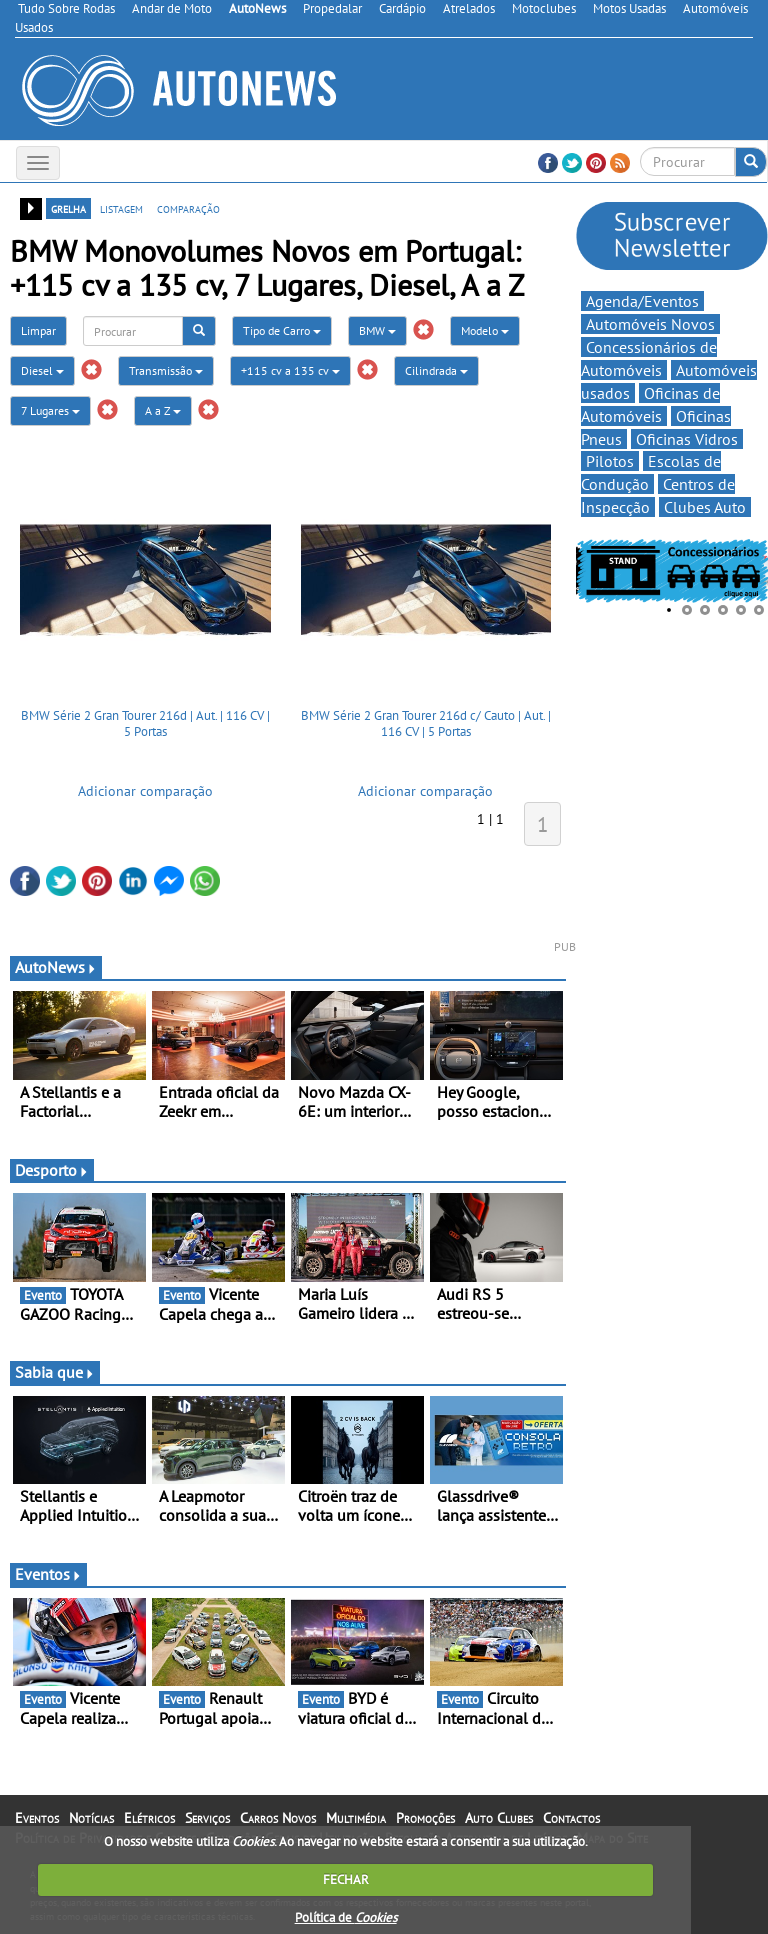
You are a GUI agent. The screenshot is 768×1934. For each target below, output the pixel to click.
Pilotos (610, 461)
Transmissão (166, 370)
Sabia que (55, 1372)
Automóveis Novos (650, 324)
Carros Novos (278, 1818)
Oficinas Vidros (687, 439)
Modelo (485, 330)
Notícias (91, 1818)
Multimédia (356, 1818)
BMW (377, 330)
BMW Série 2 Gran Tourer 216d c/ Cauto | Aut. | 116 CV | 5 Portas (426, 723)
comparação (188, 208)
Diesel (42, 370)
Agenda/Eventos (642, 301)
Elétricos (149, 1818)
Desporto (52, 1170)
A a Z (163, 410)
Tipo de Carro (282, 330)
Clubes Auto (705, 507)
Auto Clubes (499, 1818)
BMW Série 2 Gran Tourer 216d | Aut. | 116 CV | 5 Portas (145, 723)
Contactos (571, 1818)
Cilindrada (436, 370)
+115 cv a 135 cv (290, 370)
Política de (346, 1917)
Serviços (207, 1818)
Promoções (425, 1818)
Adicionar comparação (145, 791)
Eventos (48, 1574)
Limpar (38, 330)
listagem (121, 208)
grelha (68, 208)
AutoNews (56, 967)
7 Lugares (50, 410)
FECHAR (346, 1879)
